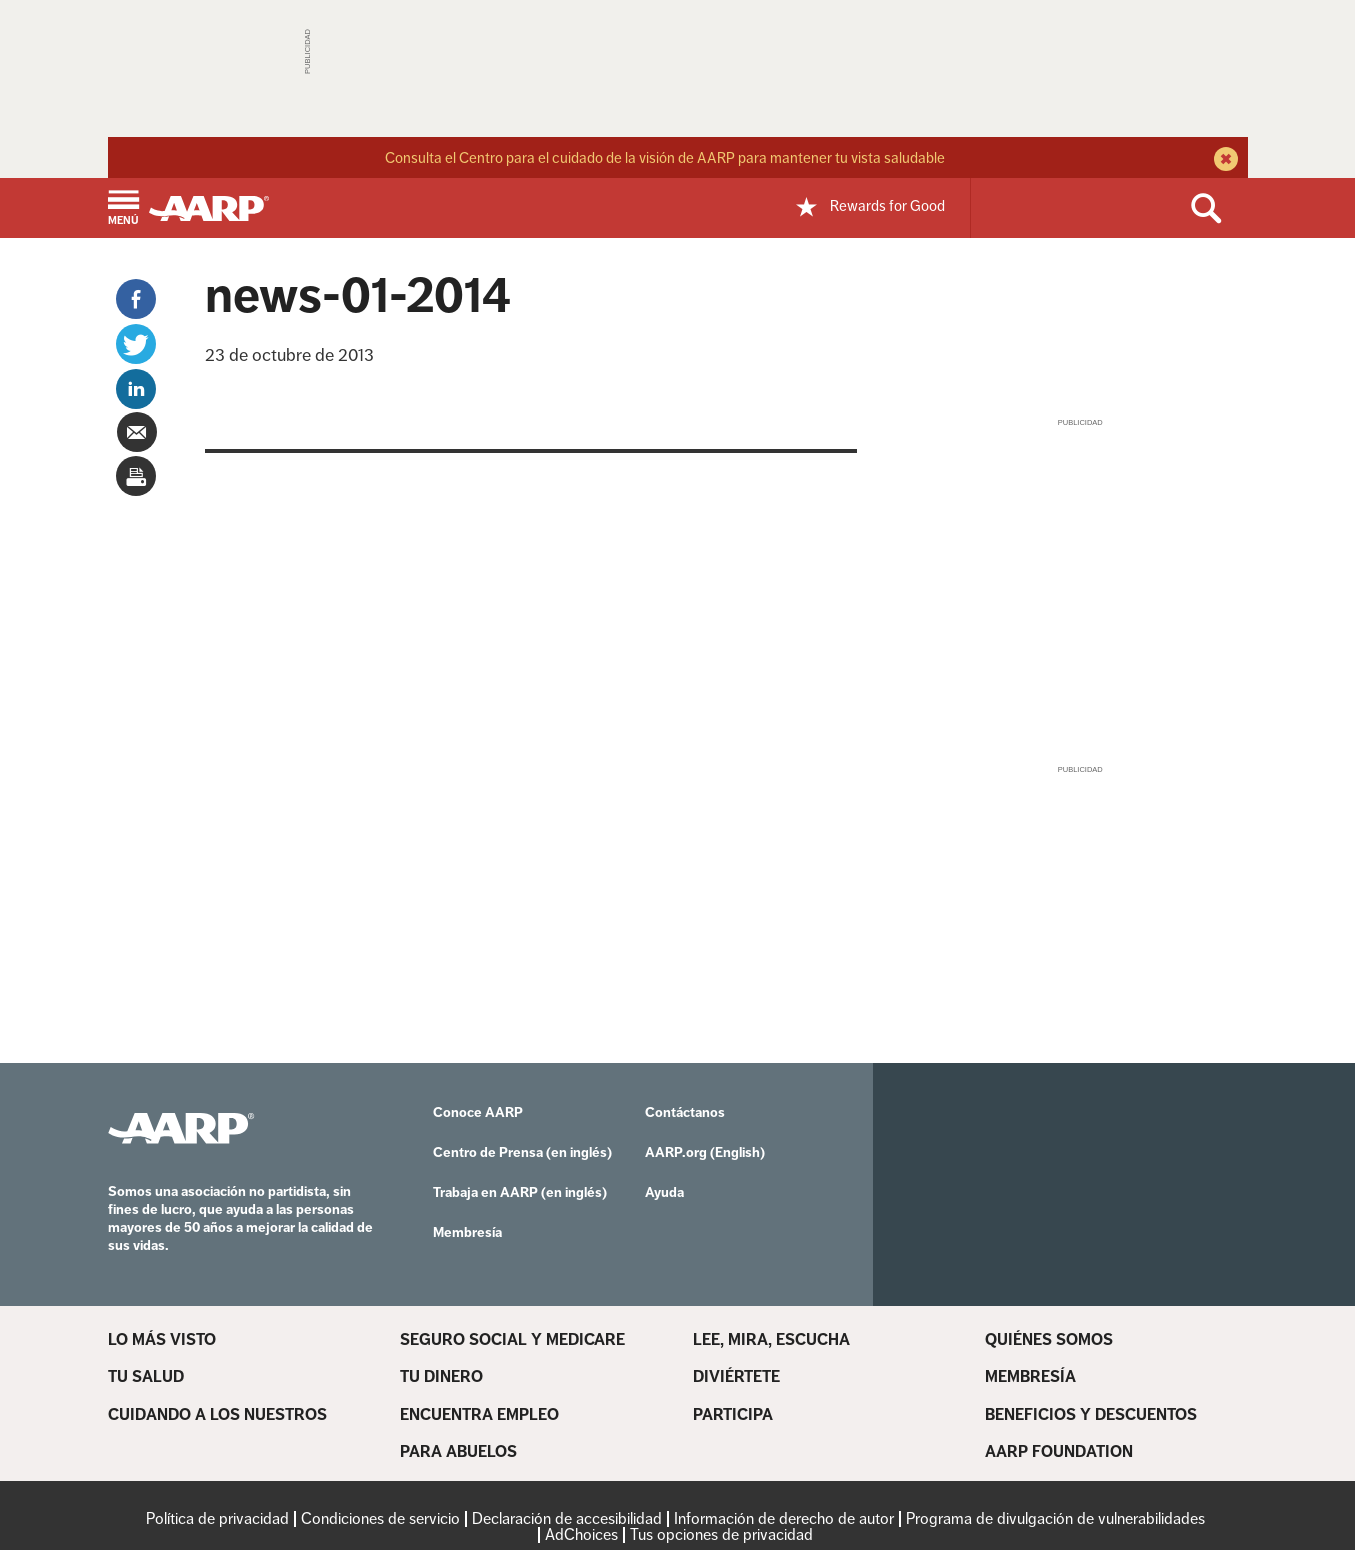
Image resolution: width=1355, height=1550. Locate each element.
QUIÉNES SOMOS (1049, 1340)
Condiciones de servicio (380, 1518)
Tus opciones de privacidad (721, 1534)
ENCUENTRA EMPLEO (479, 1415)
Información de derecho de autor (784, 1518)
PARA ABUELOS (458, 1452)
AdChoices (581, 1534)
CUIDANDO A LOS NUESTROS (217, 1415)
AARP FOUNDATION (1059, 1452)
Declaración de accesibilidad (567, 1518)
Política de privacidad (217, 1518)
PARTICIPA (733, 1415)
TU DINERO (441, 1377)
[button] (123, 209)
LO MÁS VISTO (162, 1340)
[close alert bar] (1223, 161)
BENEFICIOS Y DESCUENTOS (1091, 1415)
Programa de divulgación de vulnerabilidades (1055, 1518)
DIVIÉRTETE (736, 1377)
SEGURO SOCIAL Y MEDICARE (512, 1340)
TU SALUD (146, 1377)
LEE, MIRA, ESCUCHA (771, 1340)
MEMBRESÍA (1030, 1377)
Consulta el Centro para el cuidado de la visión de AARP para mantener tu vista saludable (665, 157)
